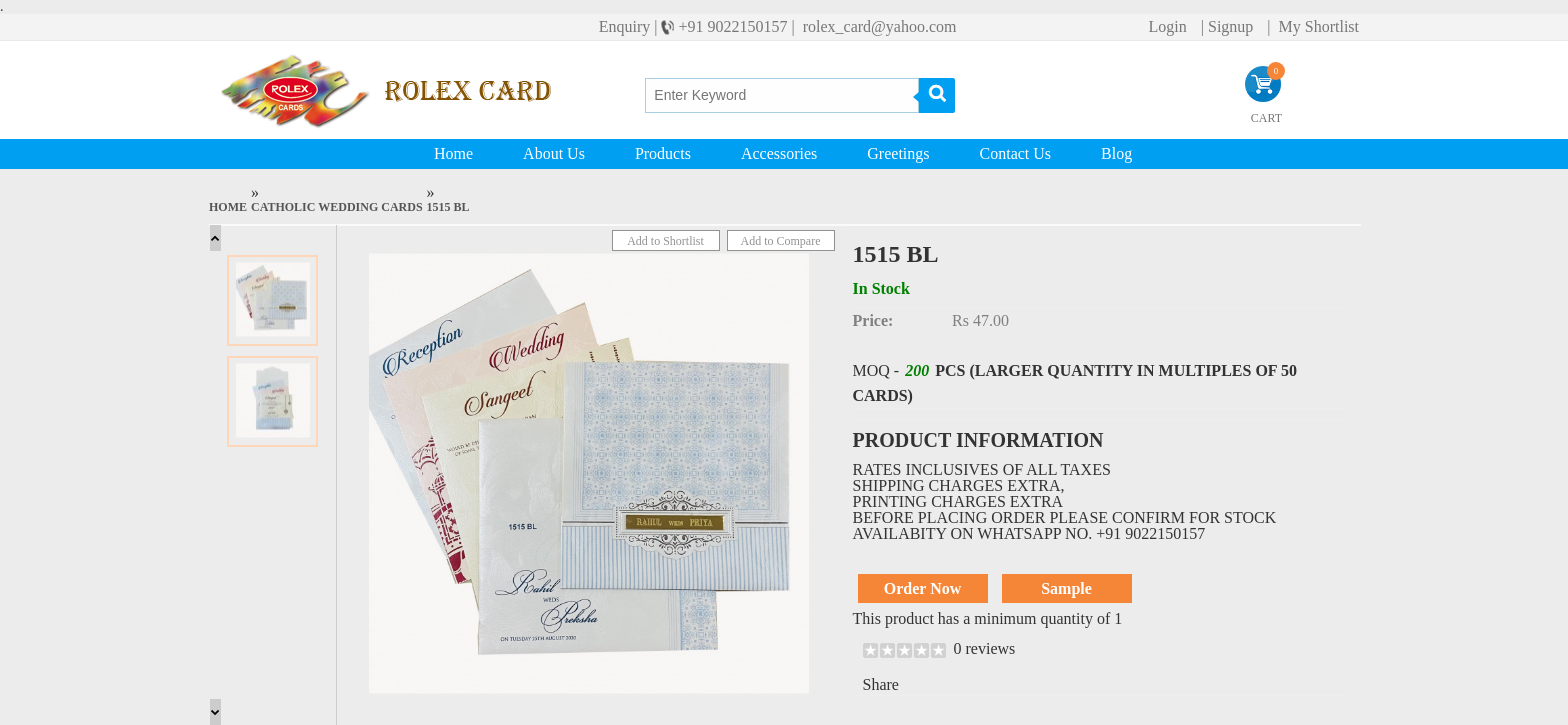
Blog (1116, 153)
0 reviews (985, 648)
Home (453, 153)
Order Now (922, 588)
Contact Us (1016, 153)
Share (881, 684)
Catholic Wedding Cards (337, 207)
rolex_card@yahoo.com (878, 26)
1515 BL (448, 207)
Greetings (898, 153)
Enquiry (627, 26)
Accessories (779, 153)
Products (663, 153)
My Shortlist (1317, 26)
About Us (554, 153)
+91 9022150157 (732, 26)
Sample (1066, 588)
